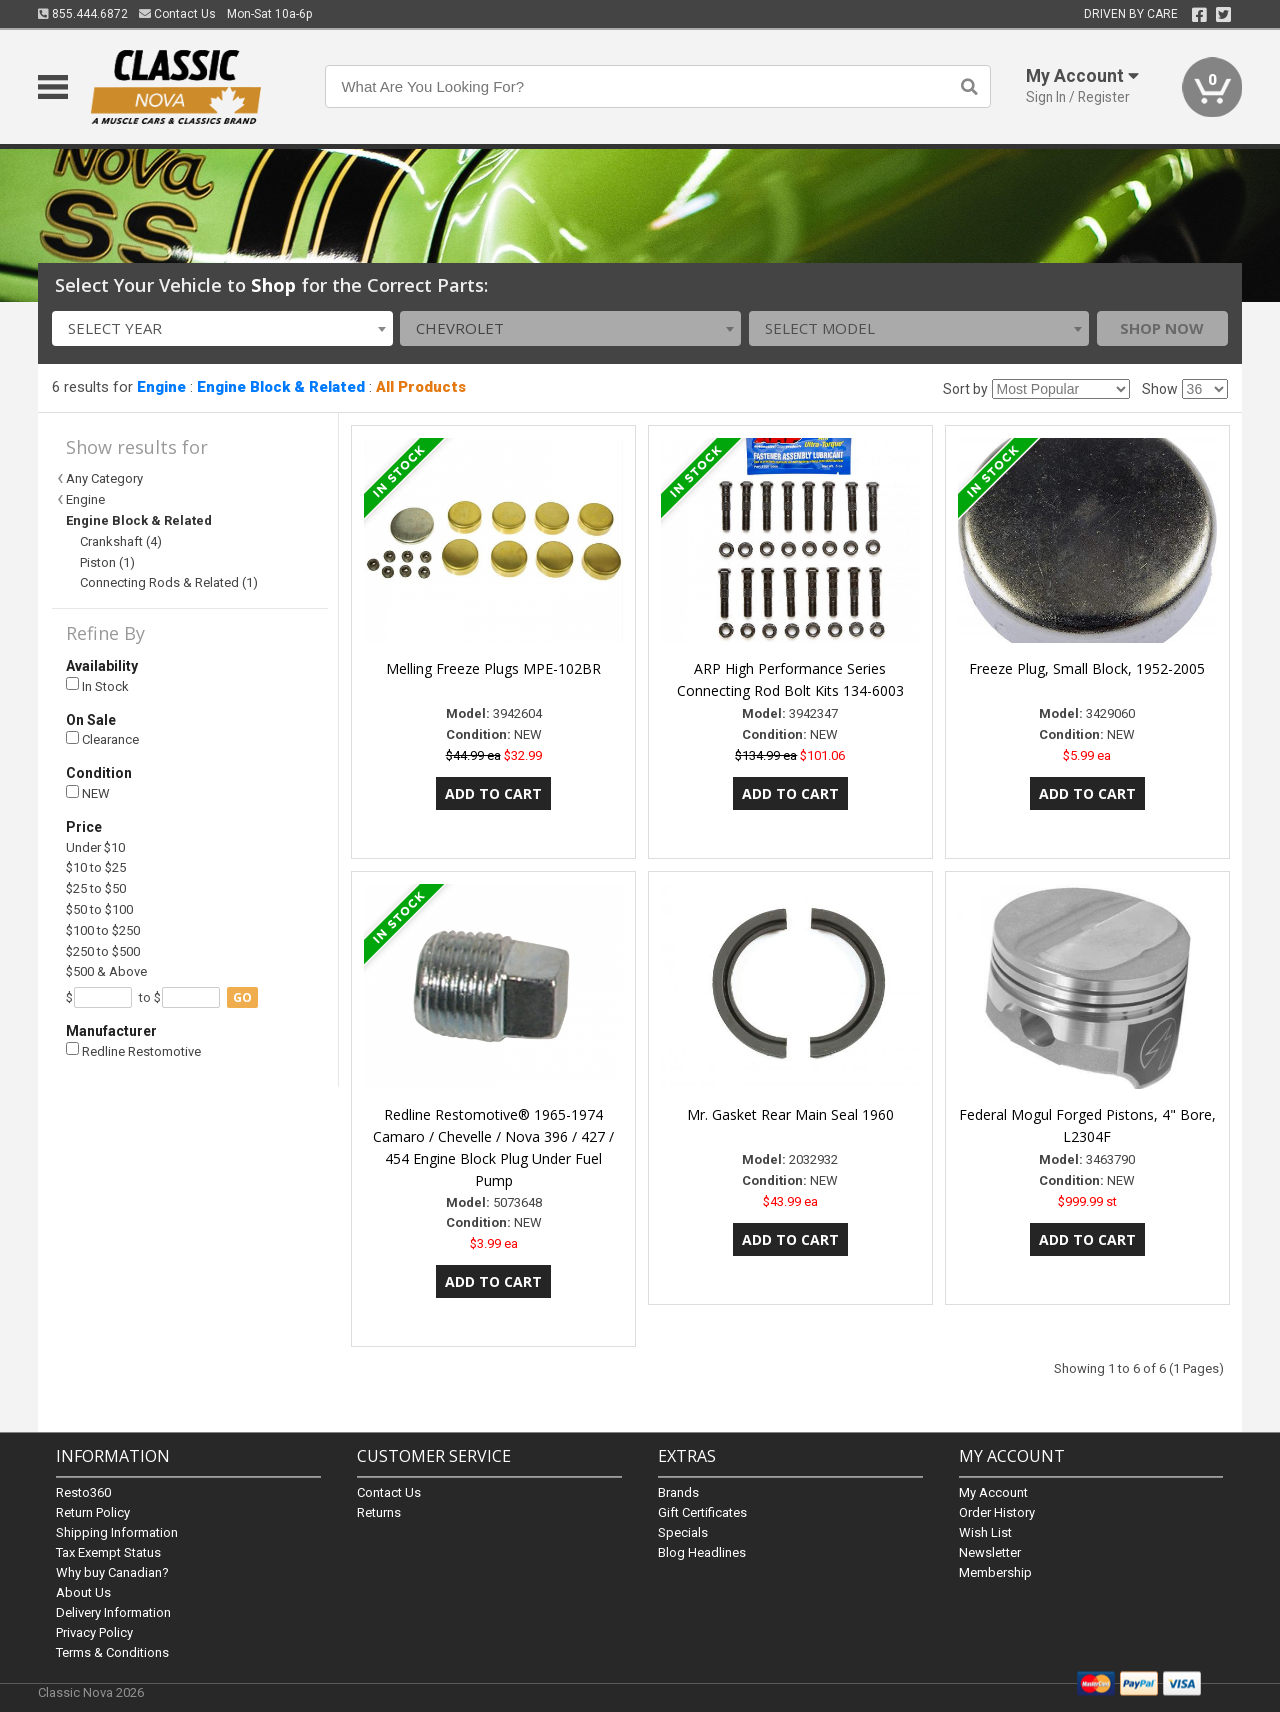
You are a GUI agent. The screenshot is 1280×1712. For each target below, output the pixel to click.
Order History (997, 1512)
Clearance (102, 739)
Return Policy (93, 1512)
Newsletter (990, 1552)
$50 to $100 (99, 909)
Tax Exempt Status (108, 1552)
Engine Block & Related (281, 387)
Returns (379, 1512)
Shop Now (1162, 328)
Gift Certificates (702, 1512)
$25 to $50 (96, 888)
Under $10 (95, 847)
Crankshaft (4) (121, 541)
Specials (683, 1532)
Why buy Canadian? (112, 1572)
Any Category (104, 478)
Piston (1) (107, 562)
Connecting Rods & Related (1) (169, 582)
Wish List (985, 1532)
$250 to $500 (103, 951)
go (242, 997)
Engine (161, 387)
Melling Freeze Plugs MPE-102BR (493, 668)
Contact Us (177, 14)
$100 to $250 (103, 930)
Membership (995, 1572)
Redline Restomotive (133, 1050)
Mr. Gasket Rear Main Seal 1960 (790, 1114)
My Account (993, 1492)
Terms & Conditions (112, 1652)
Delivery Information (113, 1612)
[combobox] (222, 328)
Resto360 (83, 1492)
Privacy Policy (94, 1632)
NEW (88, 793)
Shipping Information (117, 1532)
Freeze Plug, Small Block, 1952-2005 (1087, 668)
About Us (83, 1592)
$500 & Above (106, 971)
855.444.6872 (83, 14)
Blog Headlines (702, 1552)
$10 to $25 (96, 867)
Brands (678, 1492)
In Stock (97, 685)
